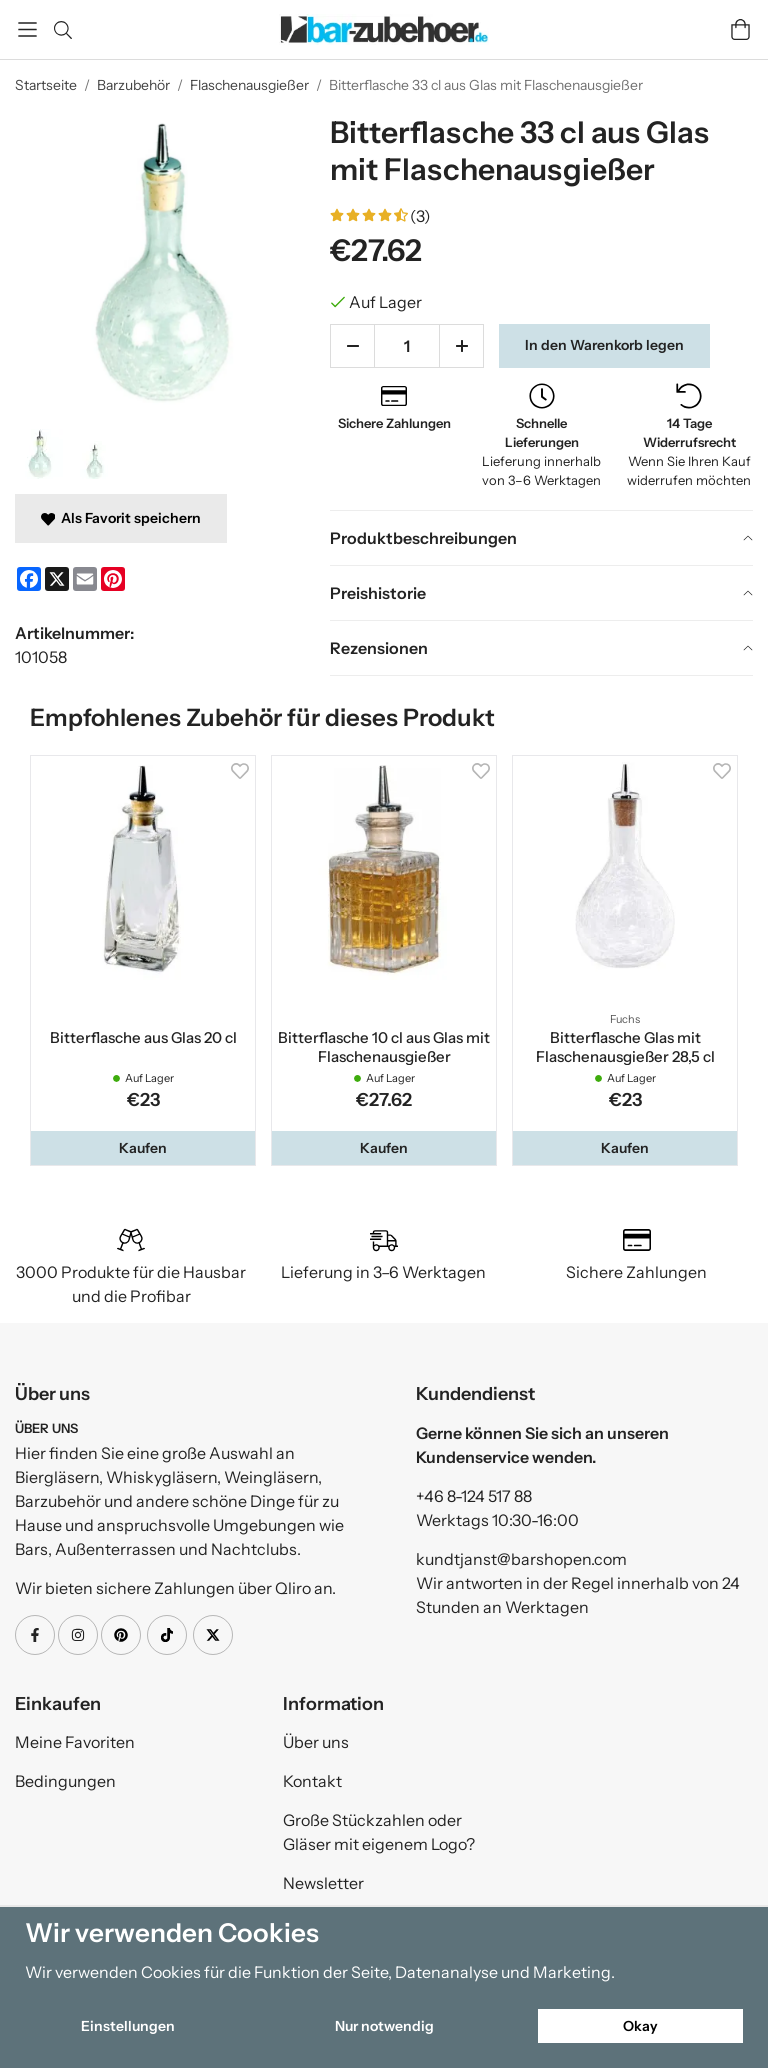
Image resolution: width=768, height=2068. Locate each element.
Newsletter (323, 1883)
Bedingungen (65, 1781)
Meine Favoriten (75, 1742)
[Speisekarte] (27, 29)
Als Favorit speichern (121, 518)
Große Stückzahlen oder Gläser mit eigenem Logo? (379, 1832)
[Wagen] (740, 29)
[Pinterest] (113, 579)
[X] (57, 579)
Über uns (316, 1742)
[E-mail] (85, 579)
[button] (143, 1148)
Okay (640, 2026)
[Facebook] (29, 579)
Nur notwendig (384, 2026)
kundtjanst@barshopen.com (521, 1559)
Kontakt (312, 1781)
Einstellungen (128, 2026)
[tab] (541, 538)
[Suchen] (62, 30)
